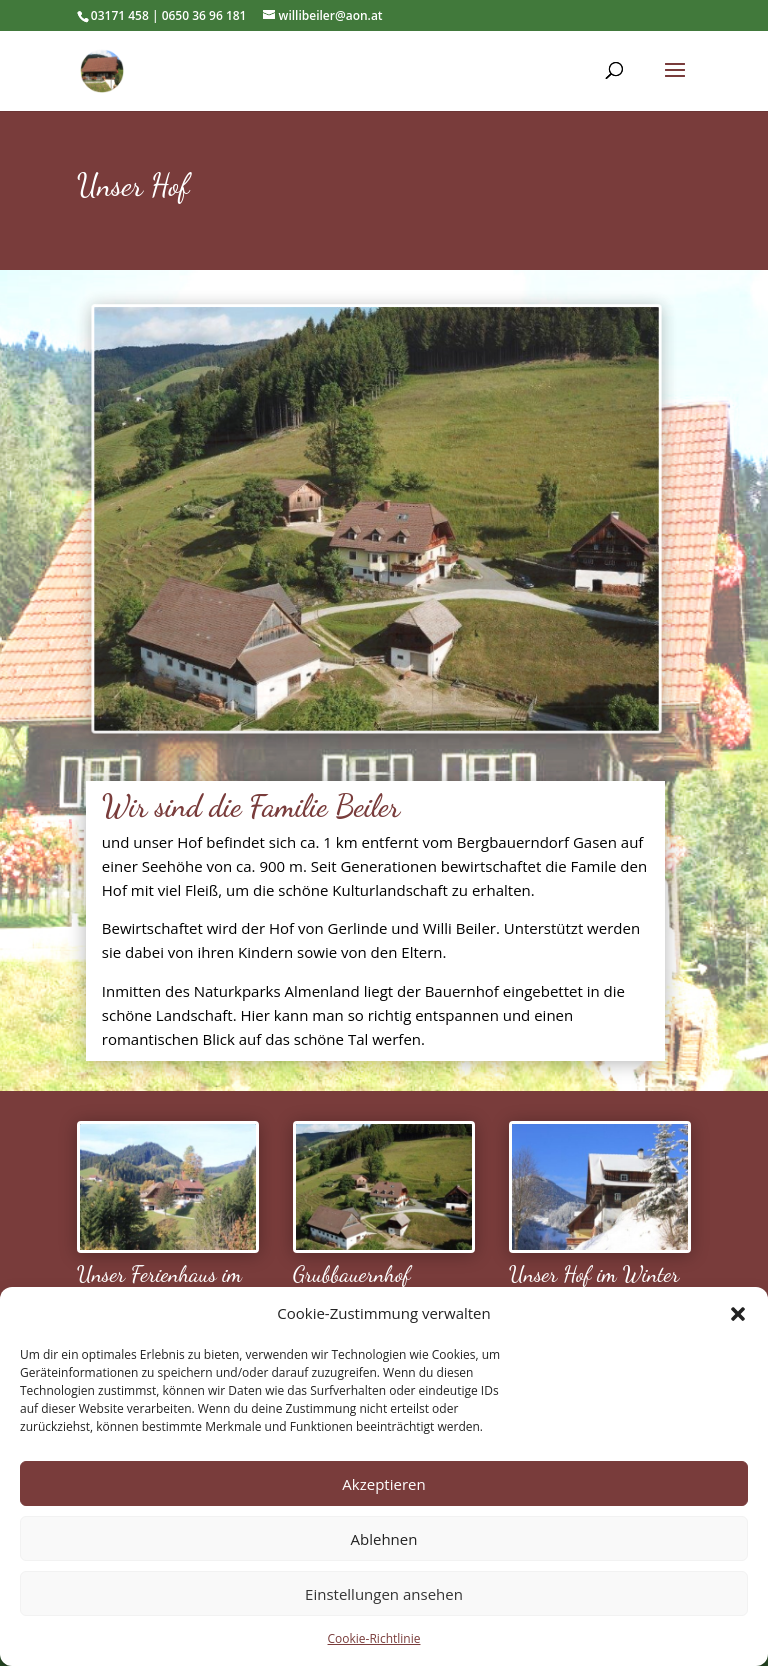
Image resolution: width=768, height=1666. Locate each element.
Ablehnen (384, 1539)
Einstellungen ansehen (384, 1594)
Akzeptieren (383, 1484)
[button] (738, 1314)
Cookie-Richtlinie (374, 1638)
